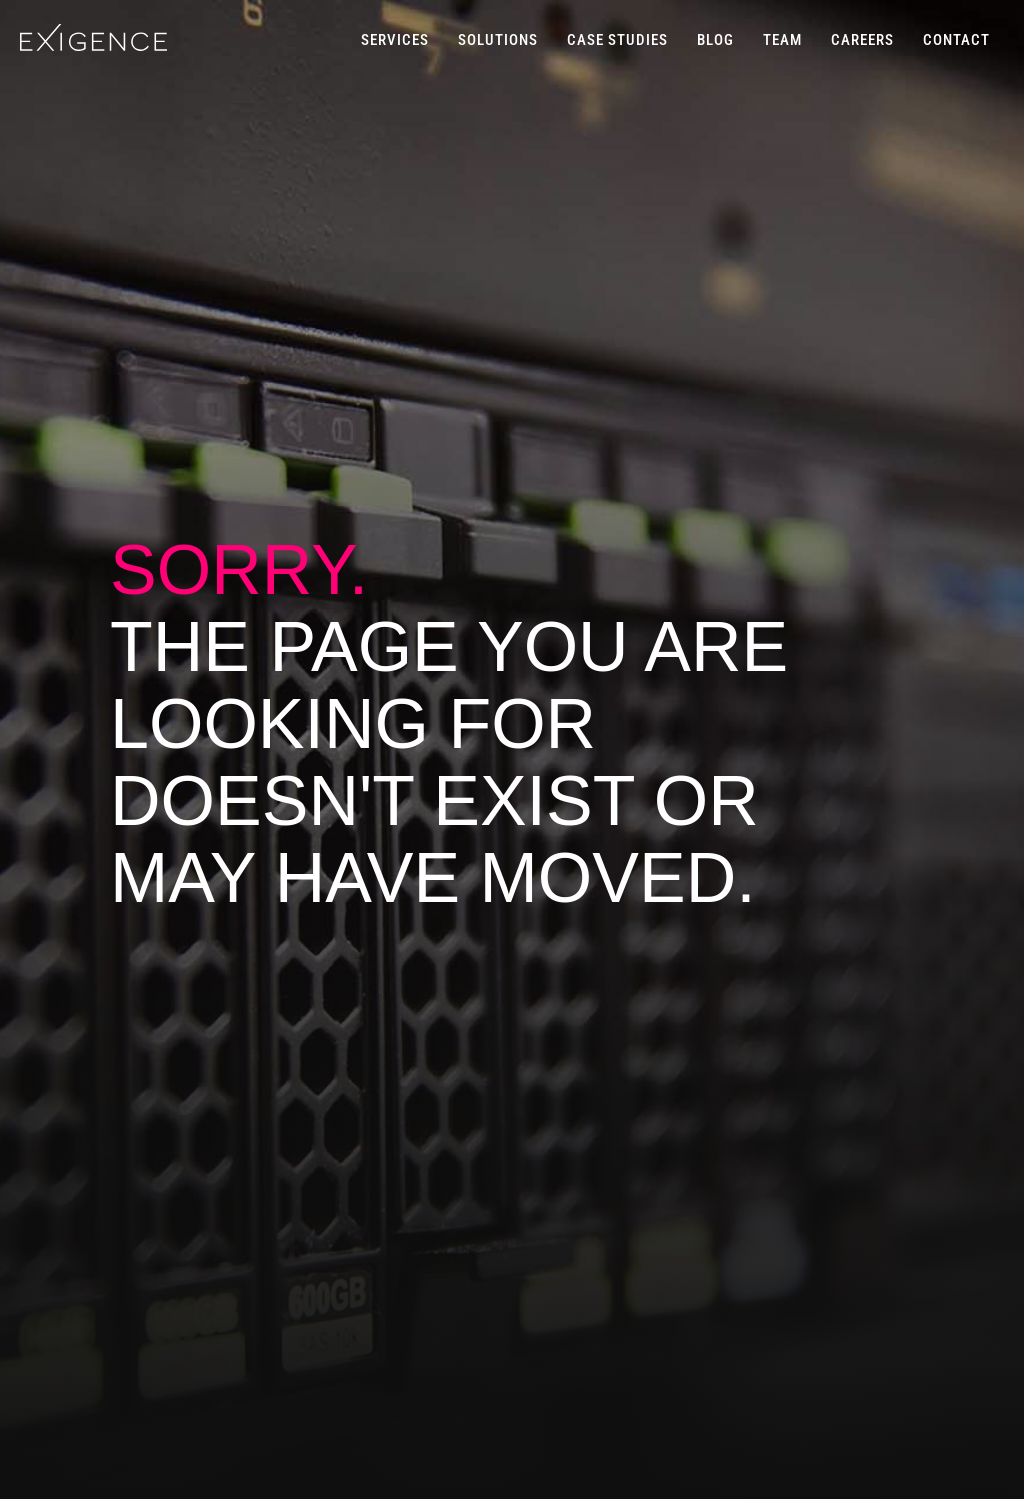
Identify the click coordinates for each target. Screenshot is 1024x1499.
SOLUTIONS (498, 40)
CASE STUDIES (617, 40)
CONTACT (956, 40)
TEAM (782, 40)
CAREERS (862, 40)
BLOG (715, 40)
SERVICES (395, 40)
